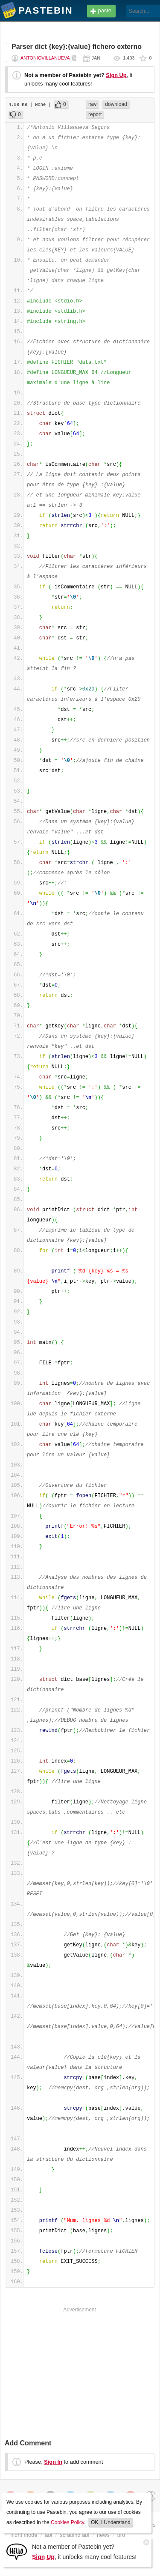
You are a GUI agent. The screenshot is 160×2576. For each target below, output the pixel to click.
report (95, 114)
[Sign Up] (16, 2551)
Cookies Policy (67, 2522)
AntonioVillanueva (45, 57)
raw (92, 104)
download (116, 104)
